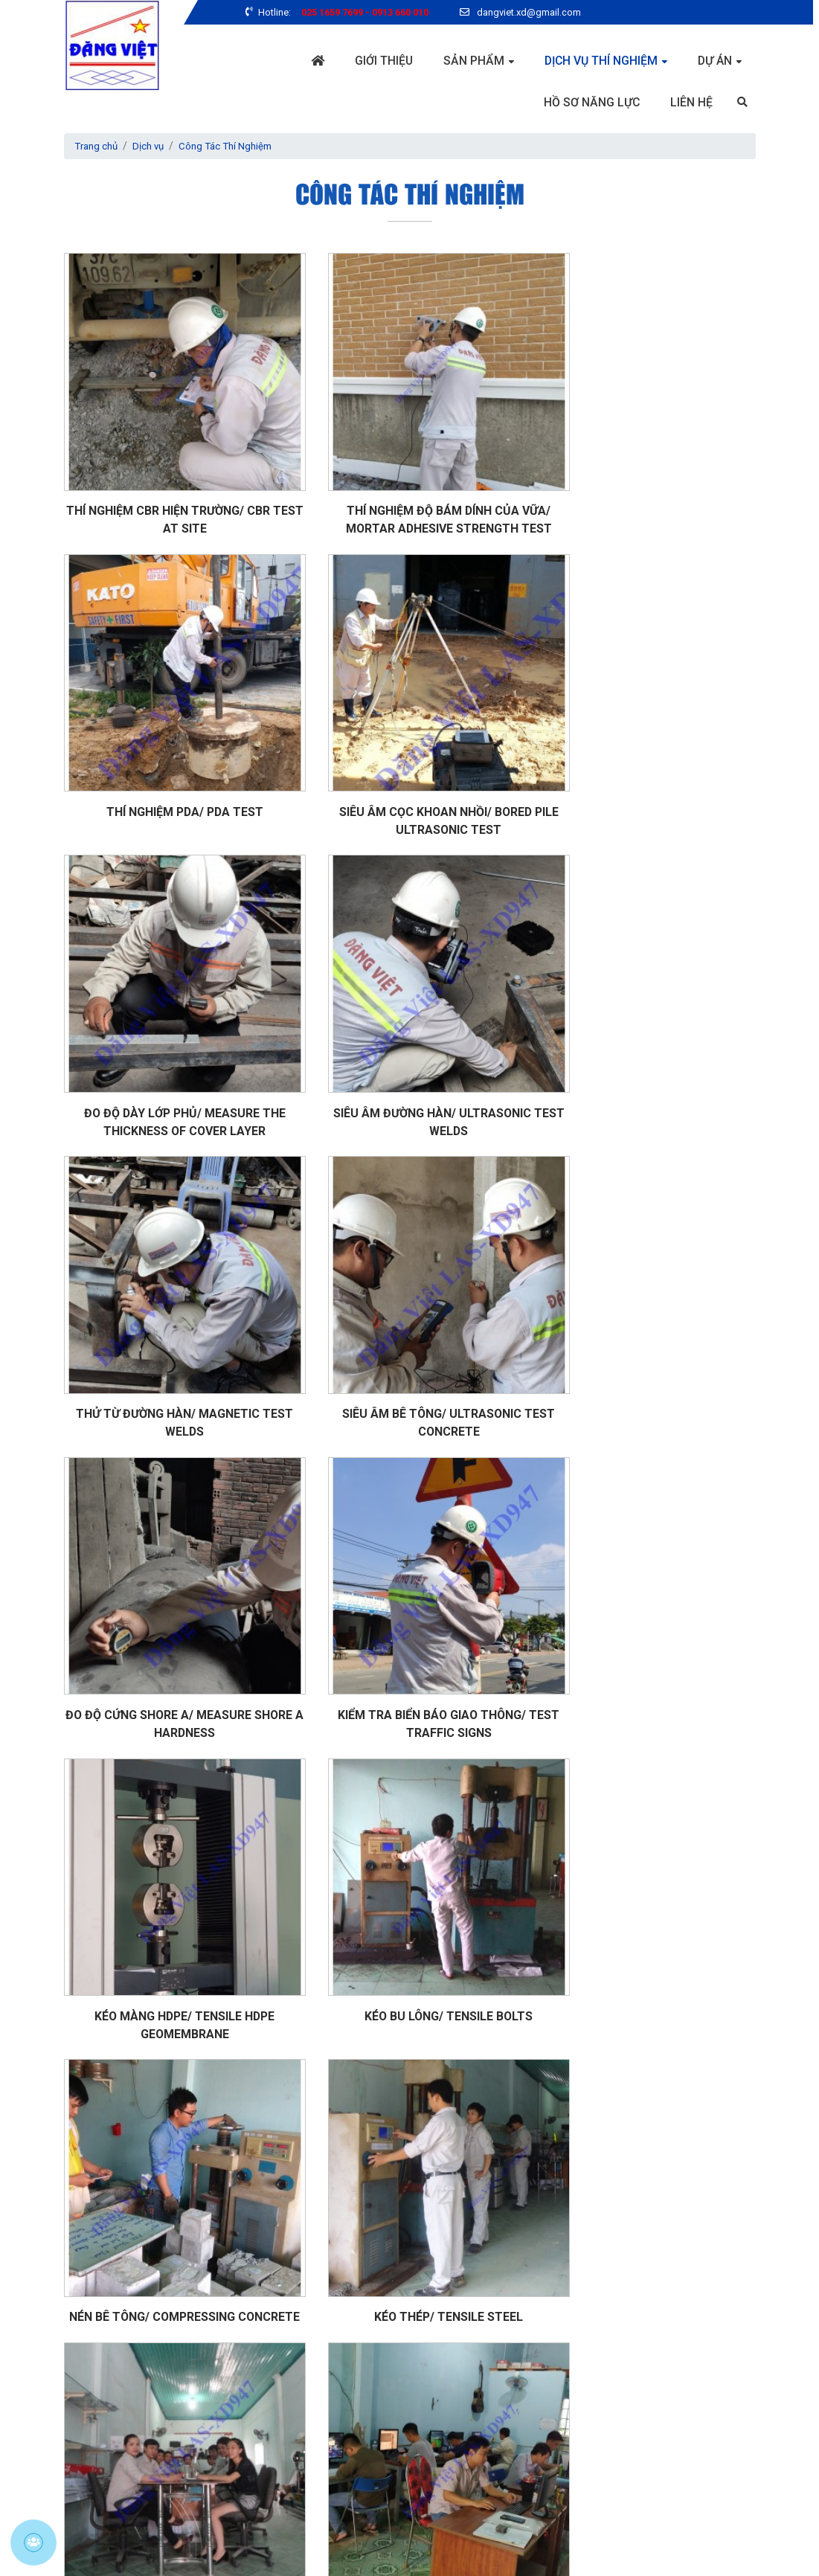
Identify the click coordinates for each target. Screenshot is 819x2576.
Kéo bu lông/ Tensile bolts (647, 1313)
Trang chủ (97, 146)
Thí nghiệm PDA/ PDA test (647, 486)
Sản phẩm (471, 61)
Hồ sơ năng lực (590, 102)
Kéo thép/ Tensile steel (409, 1589)
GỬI (441, 2465)
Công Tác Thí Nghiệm (233, 146)
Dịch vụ (153, 146)
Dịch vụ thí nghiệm (599, 61)
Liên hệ (690, 102)
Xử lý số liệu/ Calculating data (171, 1864)
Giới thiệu (382, 61)
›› (480, 2193)
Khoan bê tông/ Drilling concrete (172, 2140)
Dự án (714, 61)
